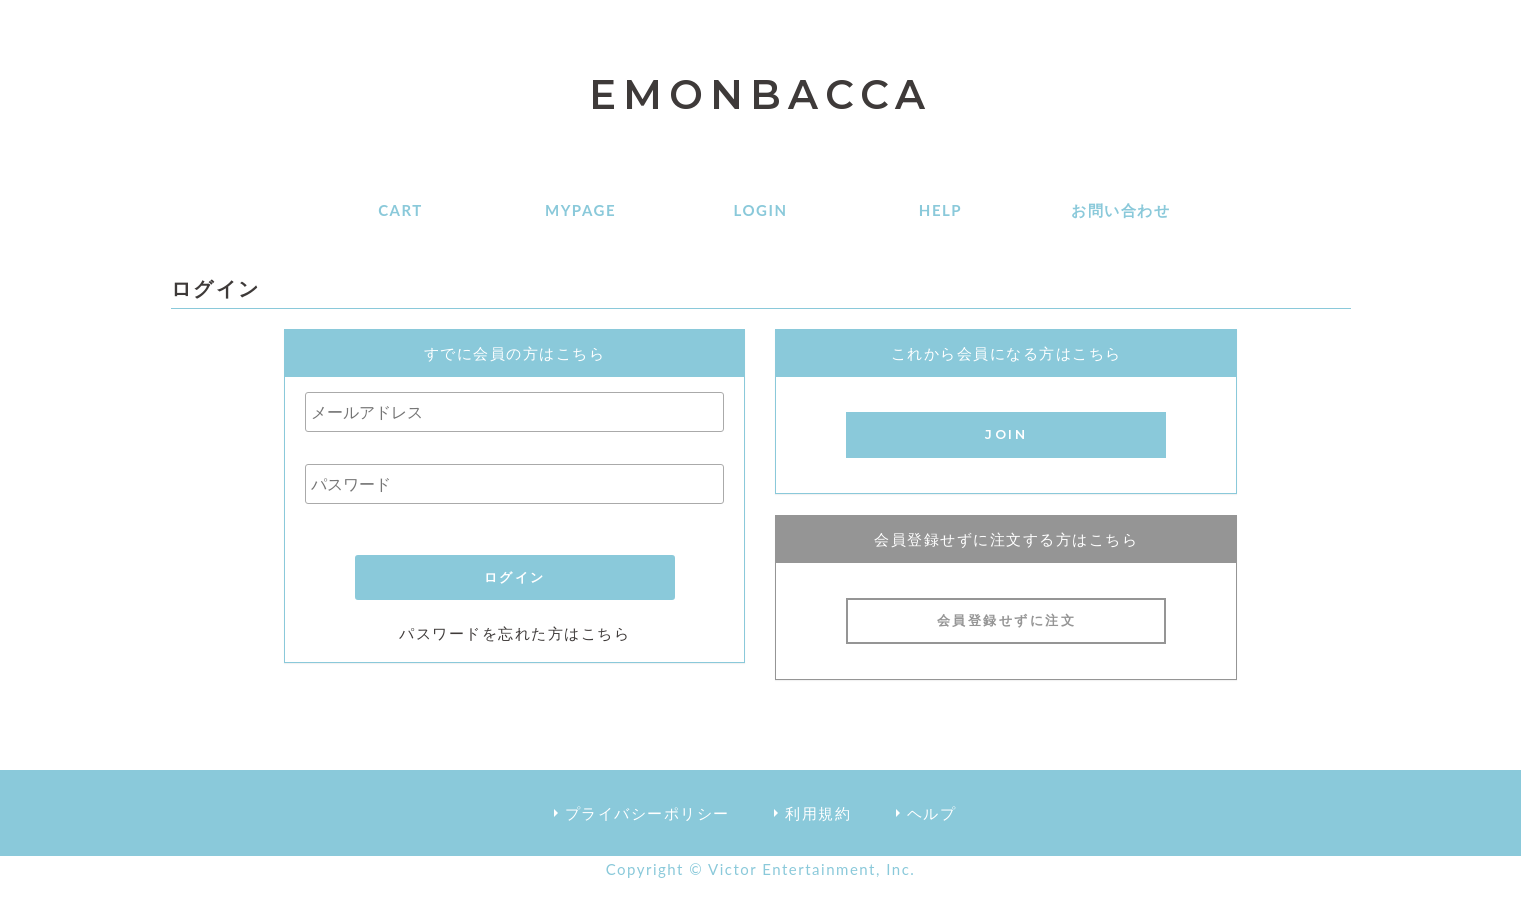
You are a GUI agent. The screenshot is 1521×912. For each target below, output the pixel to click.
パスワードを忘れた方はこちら (514, 633)
